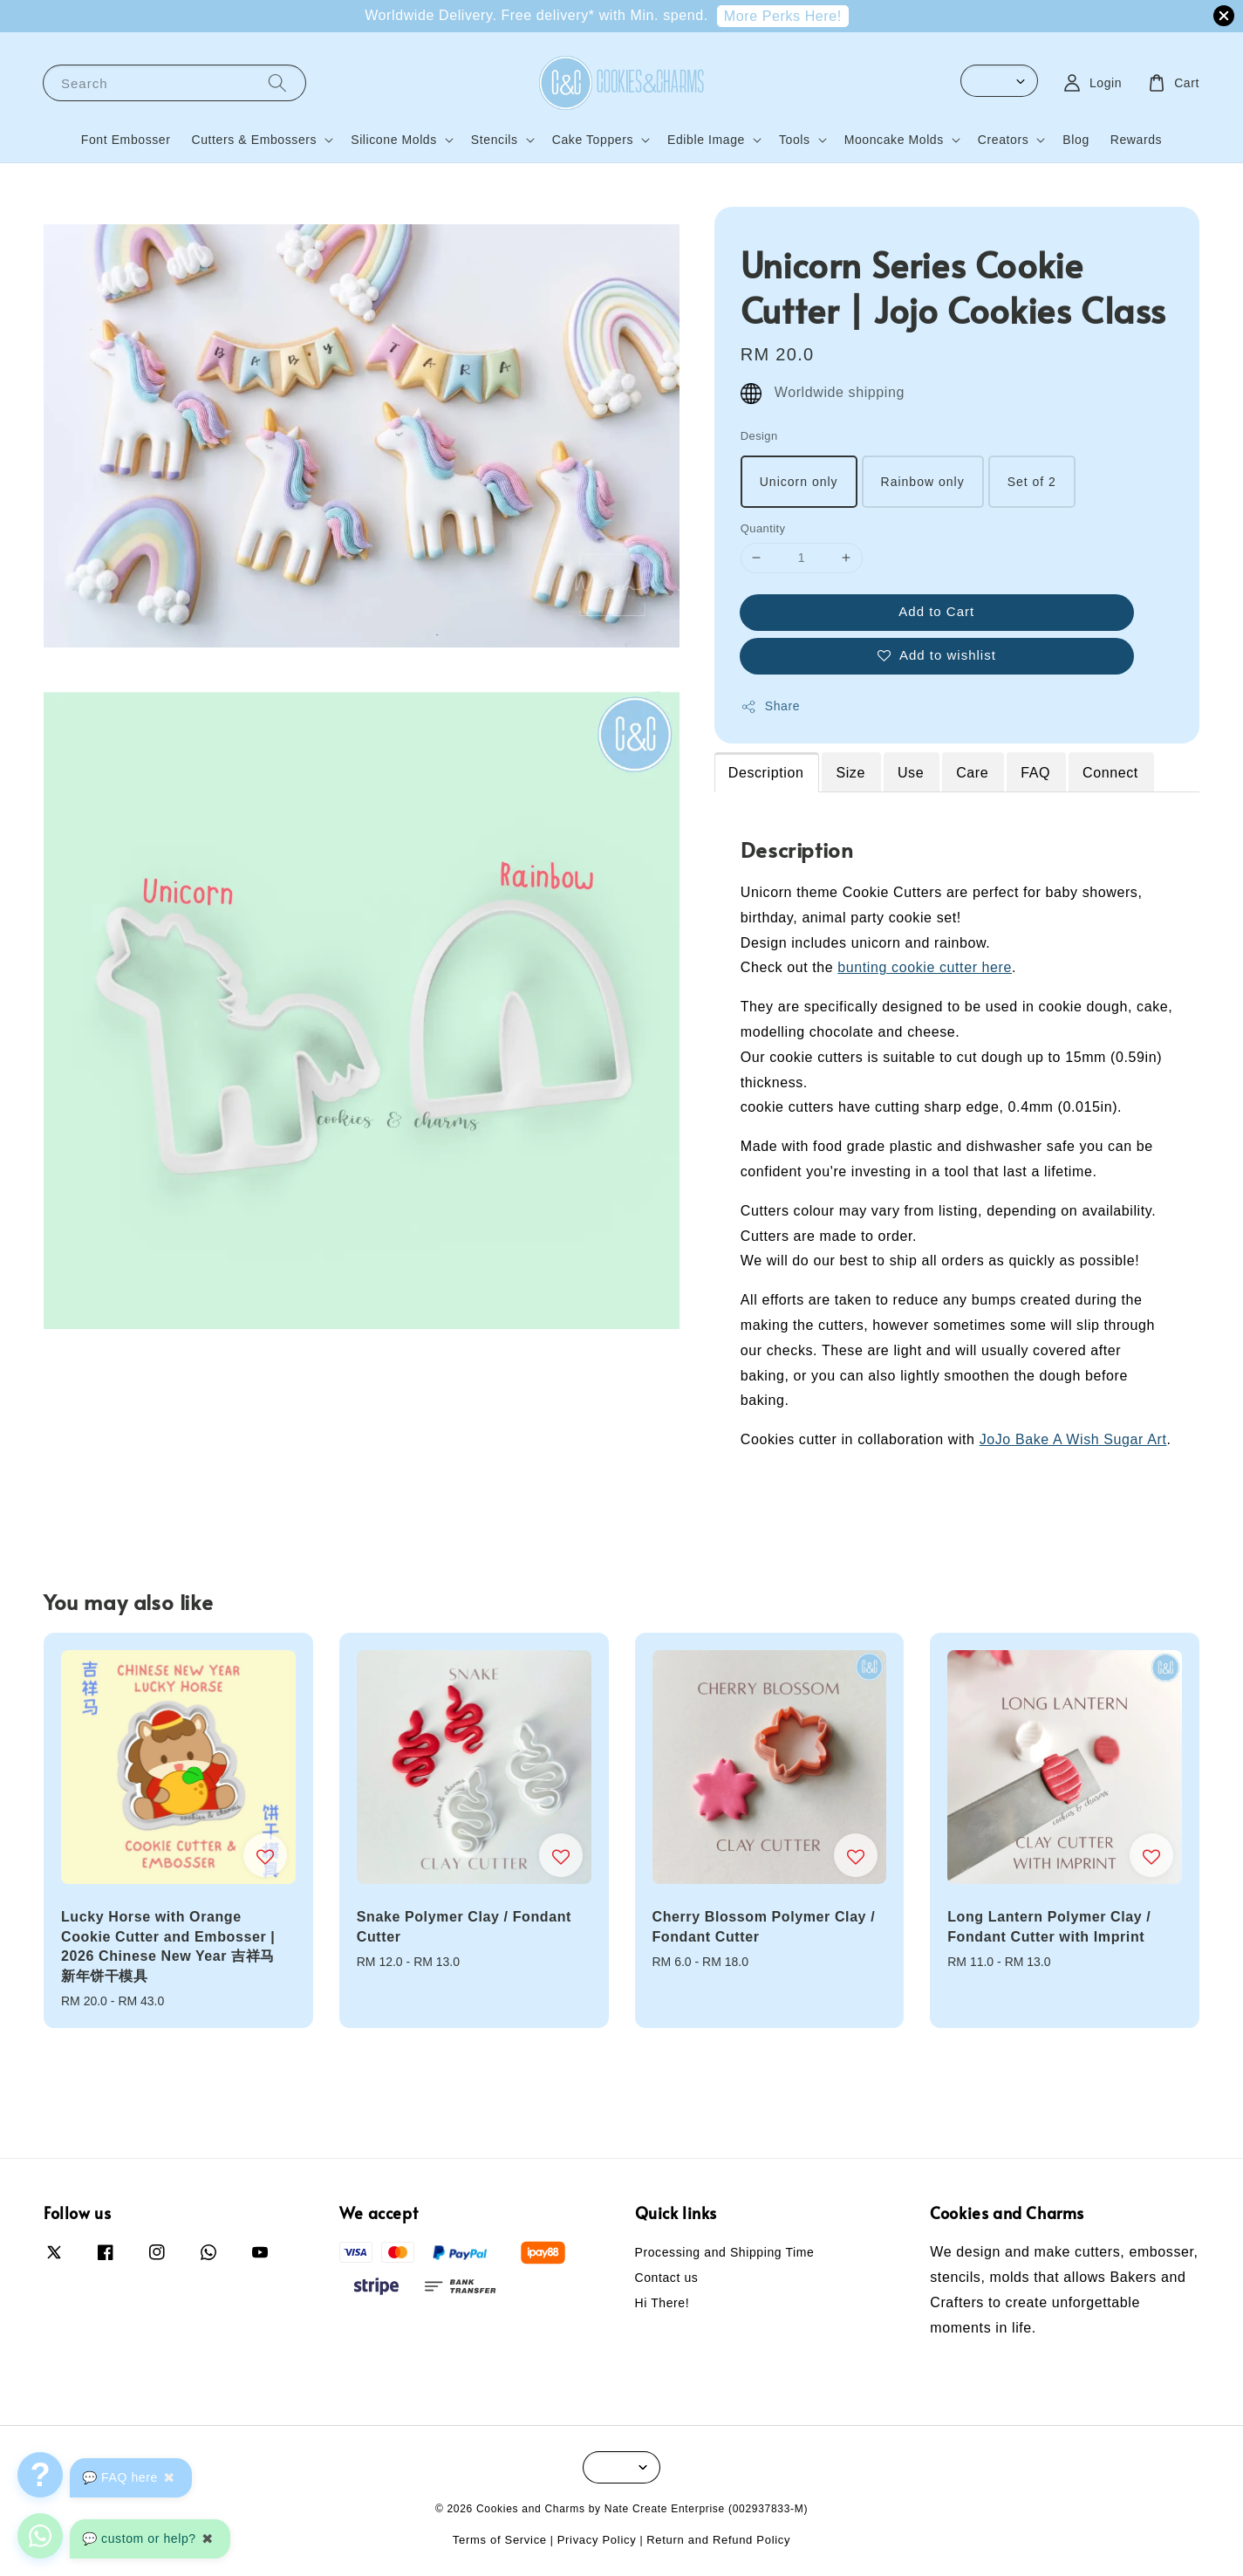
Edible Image (706, 140)
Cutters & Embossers (255, 140)
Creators (1003, 140)
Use (911, 772)
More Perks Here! (783, 16)
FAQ (1035, 772)
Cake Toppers (592, 140)
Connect (1110, 772)
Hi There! (662, 2303)
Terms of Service (500, 2539)
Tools (794, 140)
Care (972, 772)
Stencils (494, 140)
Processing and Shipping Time (725, 2252)
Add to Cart (936, 611)
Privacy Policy (597, 2539)
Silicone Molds (394, 140)
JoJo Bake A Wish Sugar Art (1073, 1439)
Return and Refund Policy (718, 2539)
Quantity (763, 528)
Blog (1075, 140)
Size (850, 772)
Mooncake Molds (894, 140)
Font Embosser (126, 140)
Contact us (667, 2278)
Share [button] (770, 707)
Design (759, 435)
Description (766, 772)
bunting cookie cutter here (924, 967)
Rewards (1136, 140)
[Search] (277, 82)
